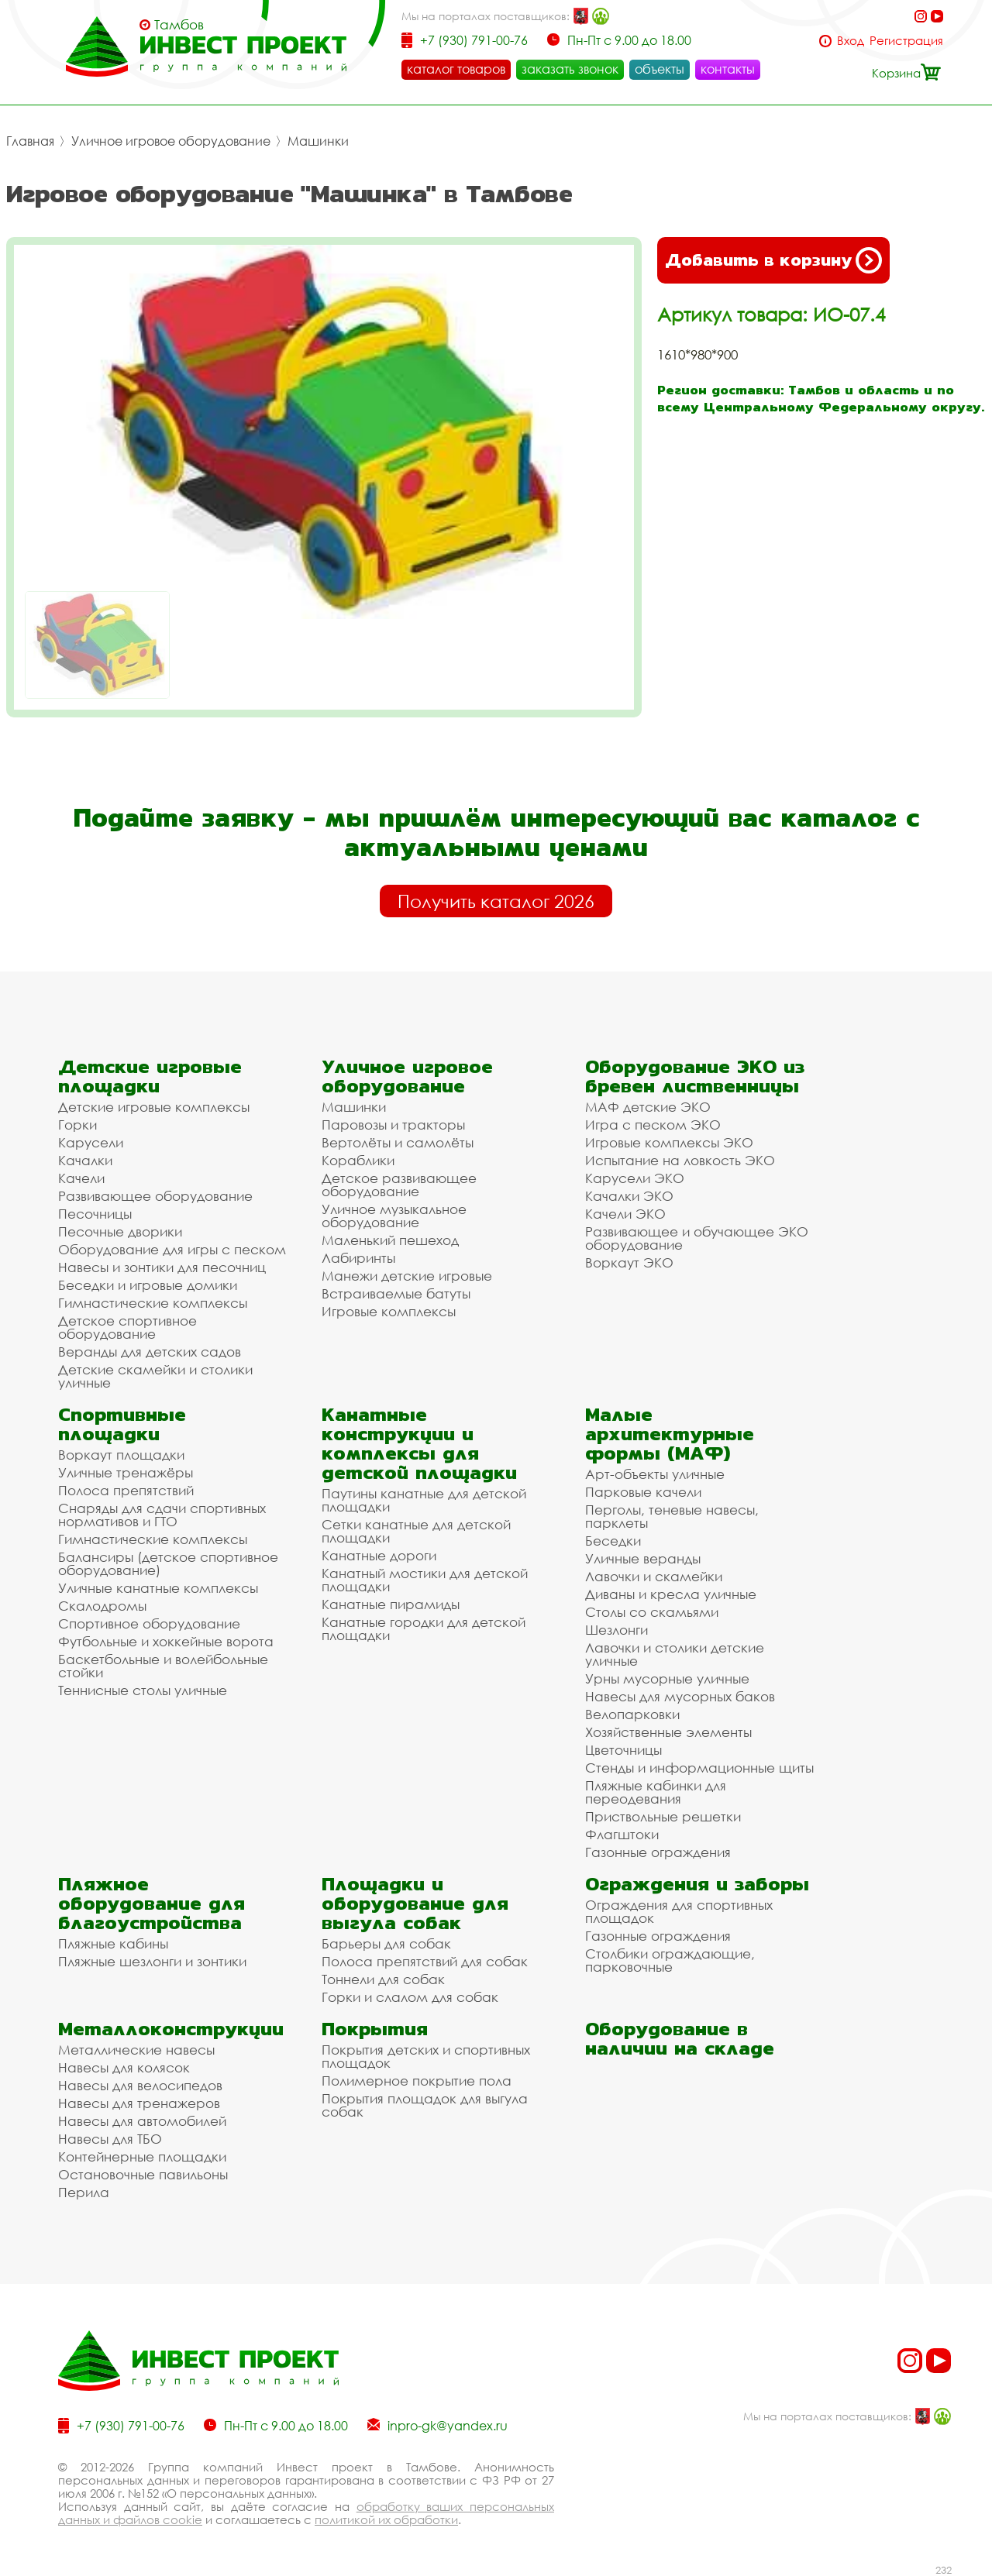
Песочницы (95, 1213)
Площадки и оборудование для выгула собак (415, 1903)
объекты (659, 69)
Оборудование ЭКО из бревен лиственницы (694, 1076)
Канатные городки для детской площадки (423, 1628)
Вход (850, 40)
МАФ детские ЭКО (648, 1106)
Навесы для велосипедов (140, 2085)
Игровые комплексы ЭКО (669, 1142)
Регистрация (906, 40)
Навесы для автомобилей (142, 2120)
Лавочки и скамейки (653, 1576)
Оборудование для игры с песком (172, 1249)
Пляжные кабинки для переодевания (655, 1792)
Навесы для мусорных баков (680, 1696)
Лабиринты (358, 1257)
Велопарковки (632, 1714)
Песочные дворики (120, 1231)
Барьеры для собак (386, 1943)
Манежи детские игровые (407, 1275)
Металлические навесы (136, 2049)
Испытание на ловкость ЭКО (680, 1160)
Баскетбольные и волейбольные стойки (163, 1666)
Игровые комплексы (389, 1311)
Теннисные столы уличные (142, 1690)
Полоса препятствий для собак (425, 1961)
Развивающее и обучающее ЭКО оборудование (696, 1238)
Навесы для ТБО (110, 2138)
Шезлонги (616, 1629)
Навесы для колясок (124, 2067)
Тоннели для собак (383, 1979)
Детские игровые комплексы (154, 1106)
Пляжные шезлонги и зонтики (152, 1961)
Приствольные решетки (663, 1816)
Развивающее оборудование (155, 1195)
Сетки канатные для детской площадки (416, 1531)
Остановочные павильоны (143, 2174)
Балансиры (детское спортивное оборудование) (168, 1563)
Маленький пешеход (390, 1240)
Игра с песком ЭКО (653, 1124)
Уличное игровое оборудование (170, 141)
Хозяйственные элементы (668, 1732)
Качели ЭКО (625, 1213)
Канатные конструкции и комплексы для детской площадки (419, 1443)
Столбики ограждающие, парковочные (670, 1960)
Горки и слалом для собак (410, 1996)
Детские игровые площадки (150, 1076)
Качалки (85, 1160)
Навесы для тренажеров (139, 2103)
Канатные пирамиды (391, 1604)
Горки (77, 1124)
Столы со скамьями (651, 1611)
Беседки (613, 1540)
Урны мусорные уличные (667, 1678)
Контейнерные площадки (142, 2156)
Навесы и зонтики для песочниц (162, 1267)
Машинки (318, 141)
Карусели (90, 1142)
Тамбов (179, 25)
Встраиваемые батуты (396, 1293)
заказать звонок (570, 69)
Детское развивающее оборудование (399, 1184)
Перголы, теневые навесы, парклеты (672, 1516)
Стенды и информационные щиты (699, 1767)
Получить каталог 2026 (496, 901)
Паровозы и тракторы (393, 1124)
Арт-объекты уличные (655, 1474)
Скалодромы (102, 1605)
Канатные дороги (379, 1555)
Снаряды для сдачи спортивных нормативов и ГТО (162, 1514)
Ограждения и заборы (697, 1883)
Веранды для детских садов (149, 1351)
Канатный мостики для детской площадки (425, 1580)
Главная (30, 141)
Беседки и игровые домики (147, 1284)
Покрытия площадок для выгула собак (425, 2105)
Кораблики (358, 1160)
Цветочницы (623, 1749)
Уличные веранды (643, 1558)
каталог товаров (456, 69)
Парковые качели (643, 1491)
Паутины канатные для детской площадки (424, 1500)
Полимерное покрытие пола (417, 2080)
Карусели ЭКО (634, 1178)
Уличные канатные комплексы (158, 1587)
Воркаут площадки (121, 1454)
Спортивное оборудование (149, 1623)
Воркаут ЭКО (629, 1262)
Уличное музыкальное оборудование (394, 1215)
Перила (83, 2192)
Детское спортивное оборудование (127, 1327)
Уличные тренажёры (125, 1472)
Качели (81, 1178)
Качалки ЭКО (629, 1195)
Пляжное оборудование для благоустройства (151, 1903)
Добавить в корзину (773, 260)
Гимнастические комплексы (152, 1302)
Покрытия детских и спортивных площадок (426, 2056)
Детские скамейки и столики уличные (155, 1376)
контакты (728, 69)
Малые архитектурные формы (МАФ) (669, 1434)
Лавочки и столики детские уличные (674, 1654)
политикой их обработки (386, 2519)
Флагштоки (622, 1834)
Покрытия (375, 2028)
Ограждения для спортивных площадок (679, 1911)
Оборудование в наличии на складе (679, 2038)
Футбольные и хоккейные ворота (166, 1641)
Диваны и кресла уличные (670, 1594)
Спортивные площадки (122, 1424)
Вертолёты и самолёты (398, 1142)
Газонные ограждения (658, 1852)
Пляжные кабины (113, 1943)
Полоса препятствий (126, 1490)
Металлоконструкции (171, 2028)
